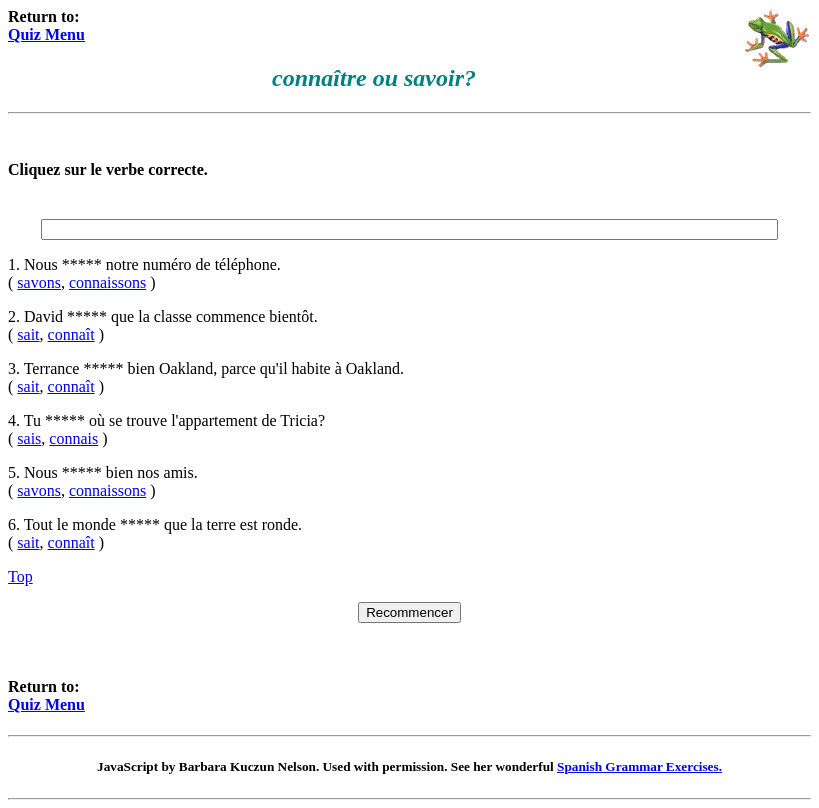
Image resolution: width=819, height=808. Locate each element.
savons (39, 282)
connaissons (107, 282)
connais (73, 438)
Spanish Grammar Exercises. (639, 766)
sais (29, 438)
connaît (71, 334)
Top (20, 576)
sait (28, 334)
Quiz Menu (46, 34)
